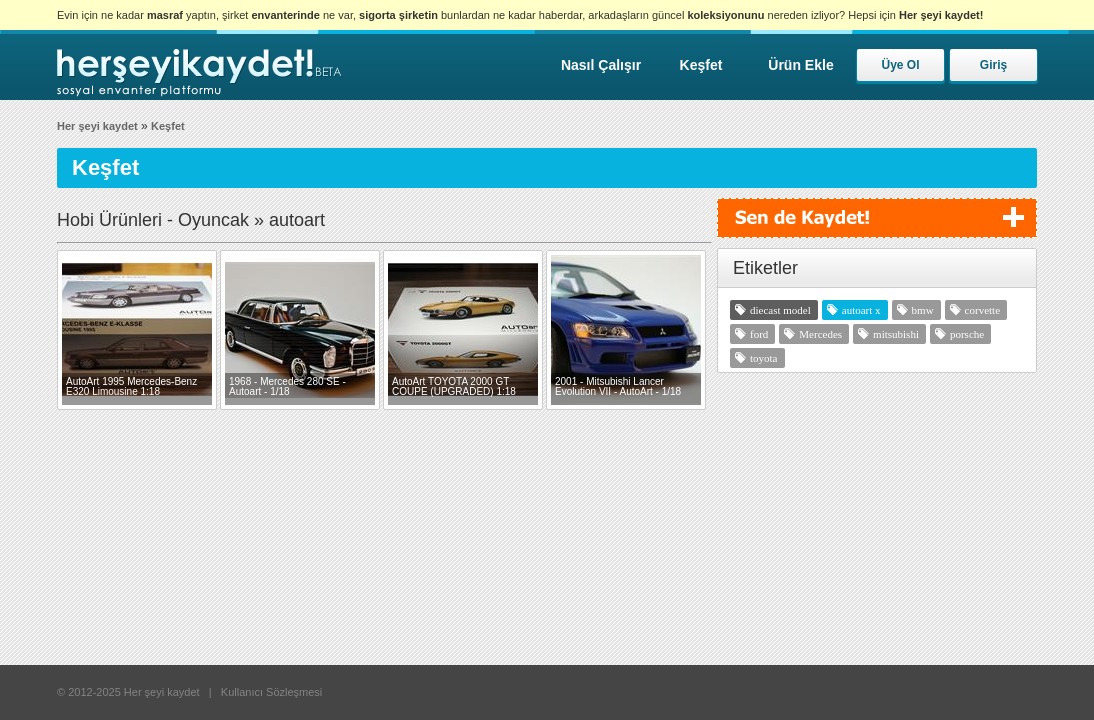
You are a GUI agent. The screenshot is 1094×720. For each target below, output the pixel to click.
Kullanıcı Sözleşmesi (272, 692)
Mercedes (820, 334)
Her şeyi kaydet (97, 126)
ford (759, 334)
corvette (982, 310)
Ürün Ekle (800, 65)
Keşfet (701, 65)
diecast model (780, 310)
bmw (923, 310)
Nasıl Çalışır (601, 65)
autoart (857, 310)
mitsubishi (896, 334)
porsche (967, 334)
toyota (764, 358)
